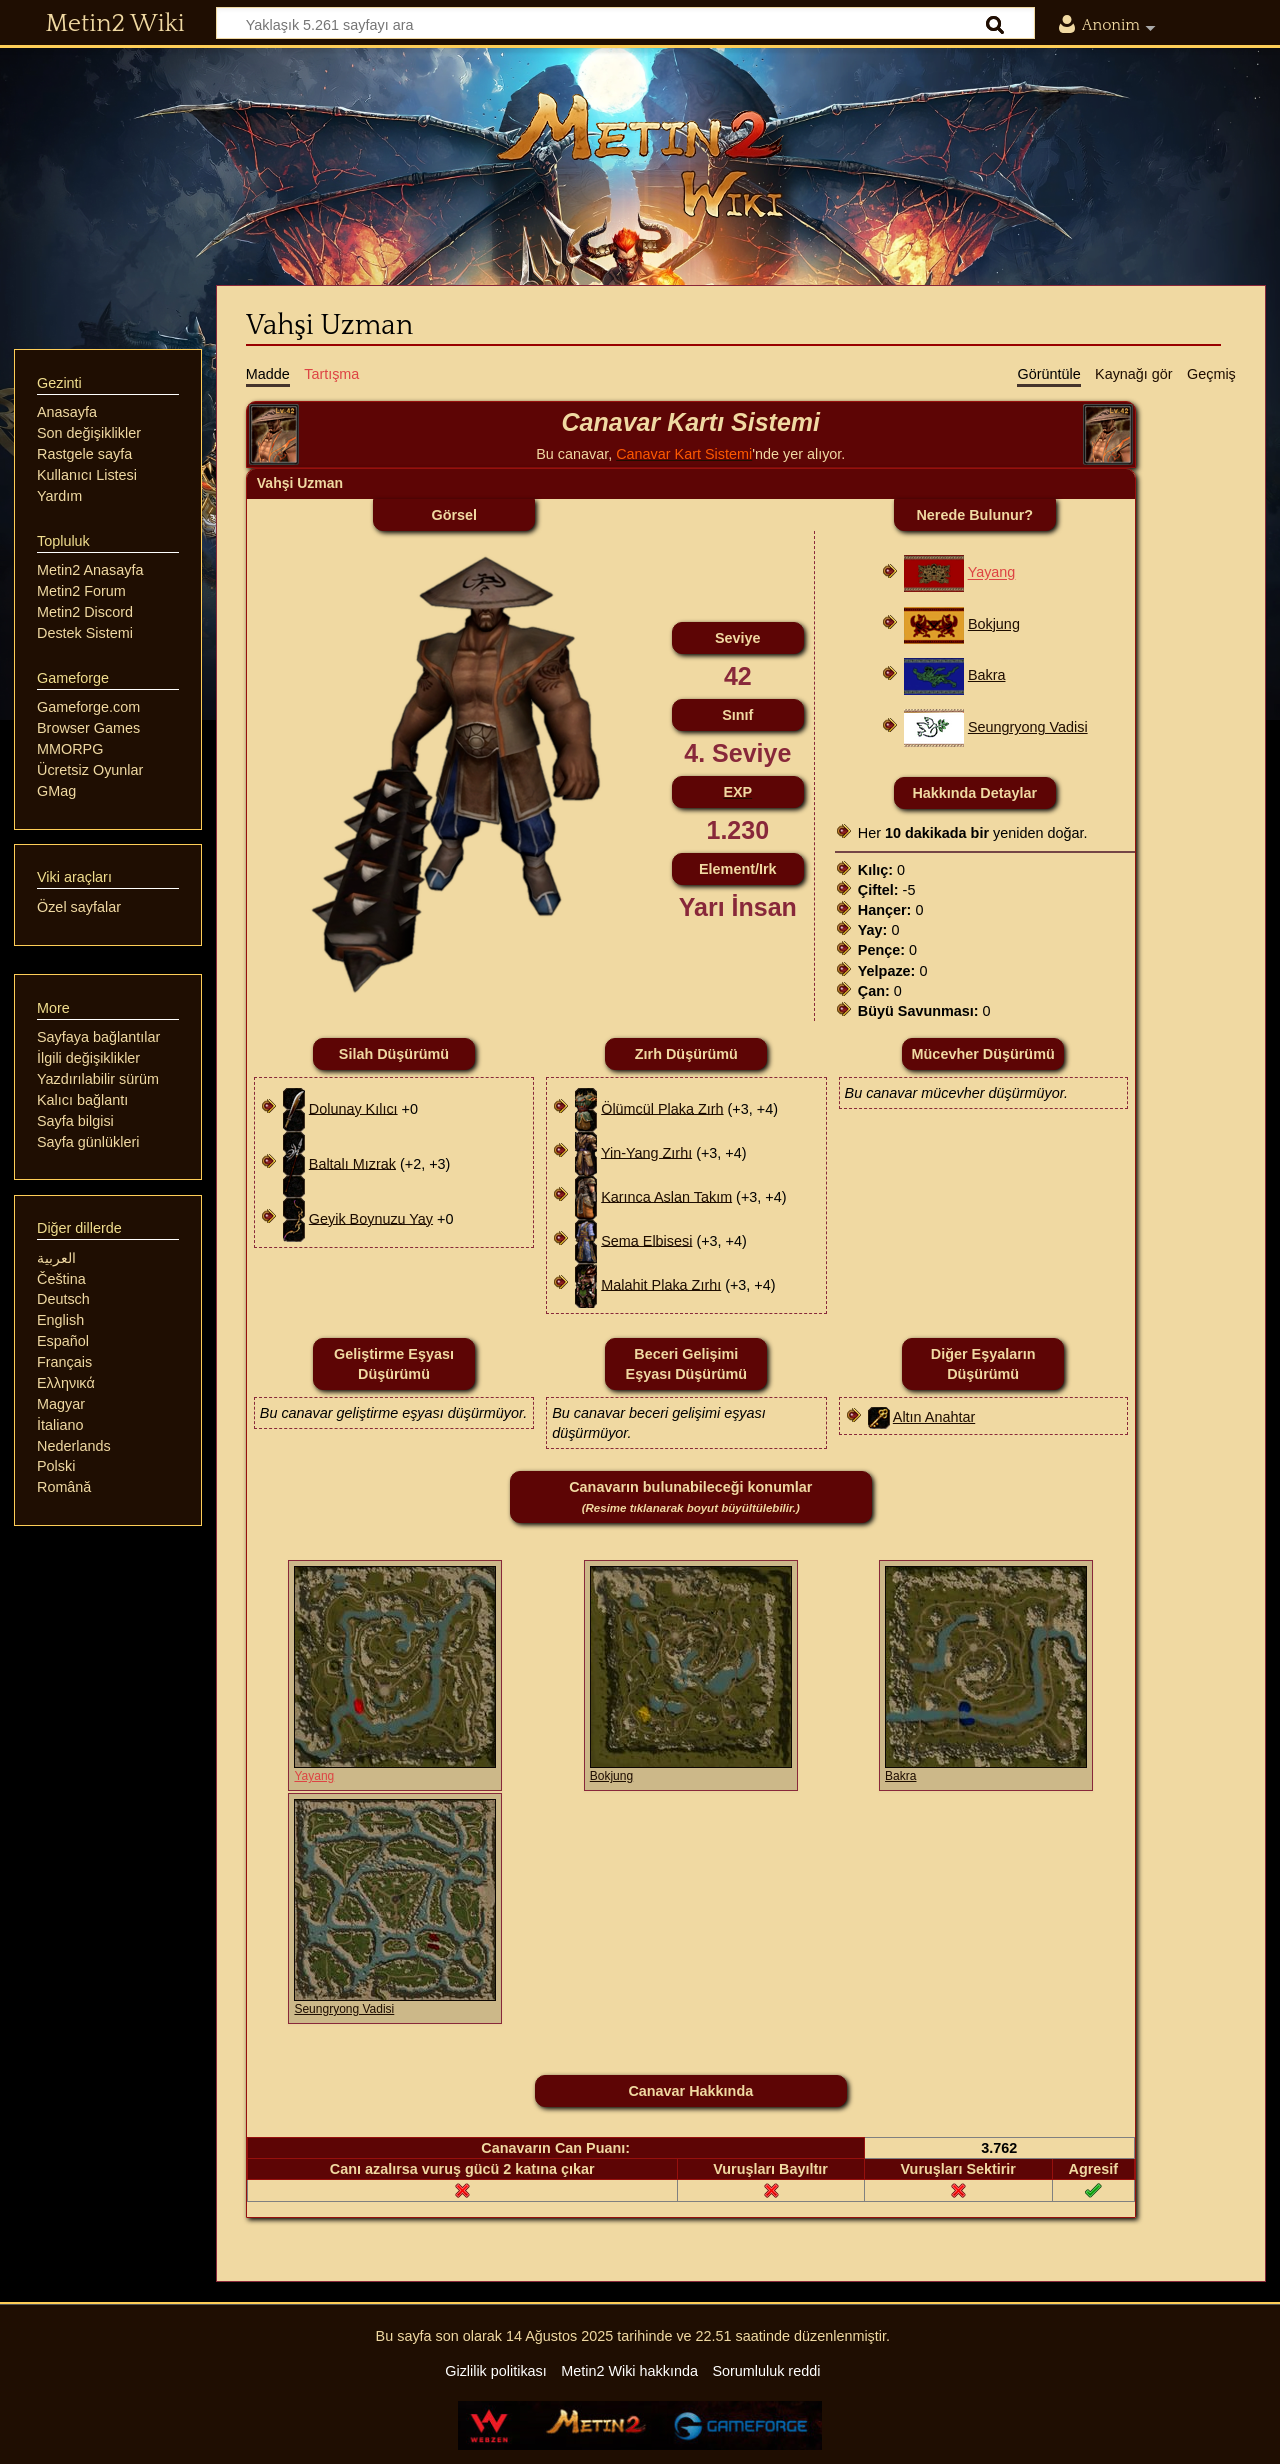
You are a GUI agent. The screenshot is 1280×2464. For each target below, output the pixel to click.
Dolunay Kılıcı (353, 1108)
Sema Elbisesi (646, 1240)
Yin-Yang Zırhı (646, 1152)
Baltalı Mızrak (352, 1163)
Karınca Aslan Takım (666, 1196)
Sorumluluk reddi (766, 2371)
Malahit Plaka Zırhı (661, 1284)
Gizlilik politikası (496, 2371)
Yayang (992, 573)
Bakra (987, 675)
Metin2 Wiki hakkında (629, 2371)
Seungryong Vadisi (1028, 727)
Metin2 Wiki (115, 24)
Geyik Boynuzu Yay (371, 1218)
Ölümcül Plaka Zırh (662, 1108)
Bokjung (994, 624)
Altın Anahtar (934, 1417)
